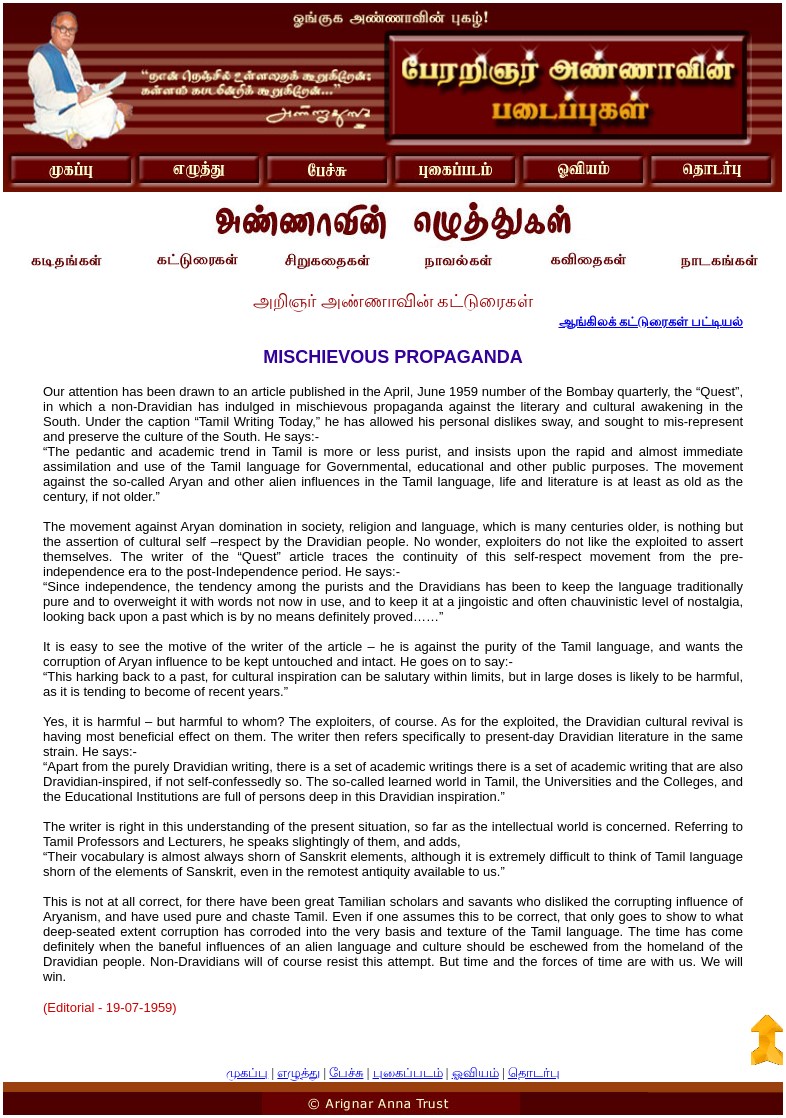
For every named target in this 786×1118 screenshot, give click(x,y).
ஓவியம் (475, 1072)
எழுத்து (298, 1072)
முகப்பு (247, 1072)
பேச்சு (346, 1072)
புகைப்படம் (408, 1072)
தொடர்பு (534, 1072)
